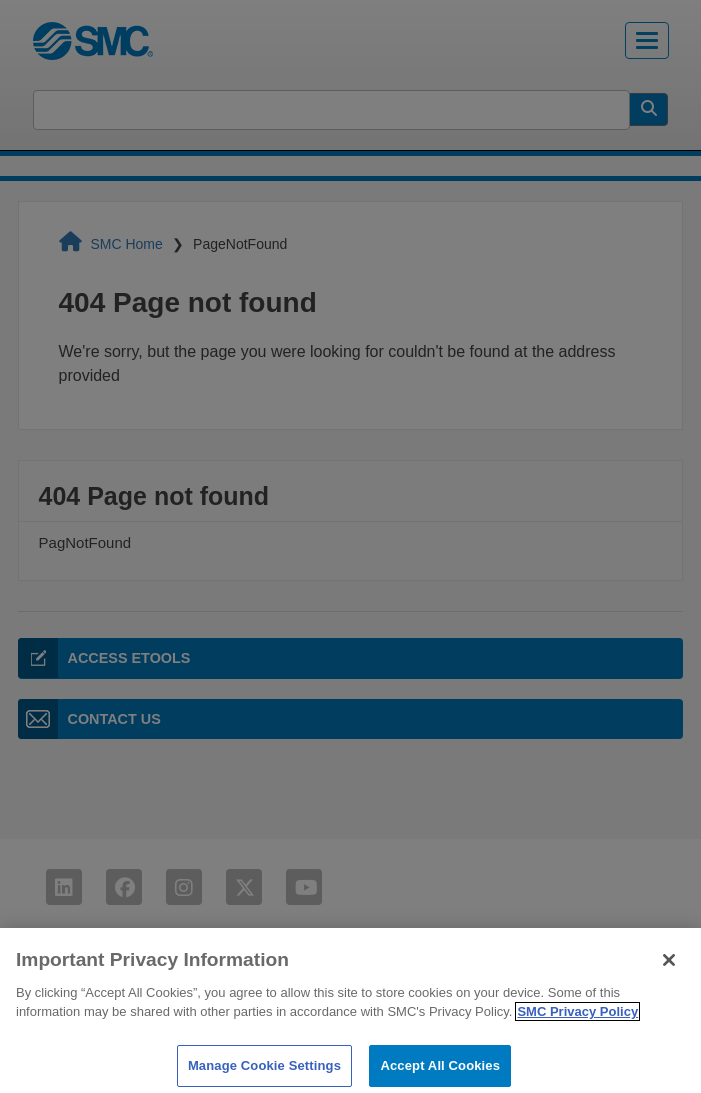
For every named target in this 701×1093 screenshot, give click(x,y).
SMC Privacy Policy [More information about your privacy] (577, 1019)
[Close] (669, 967)
